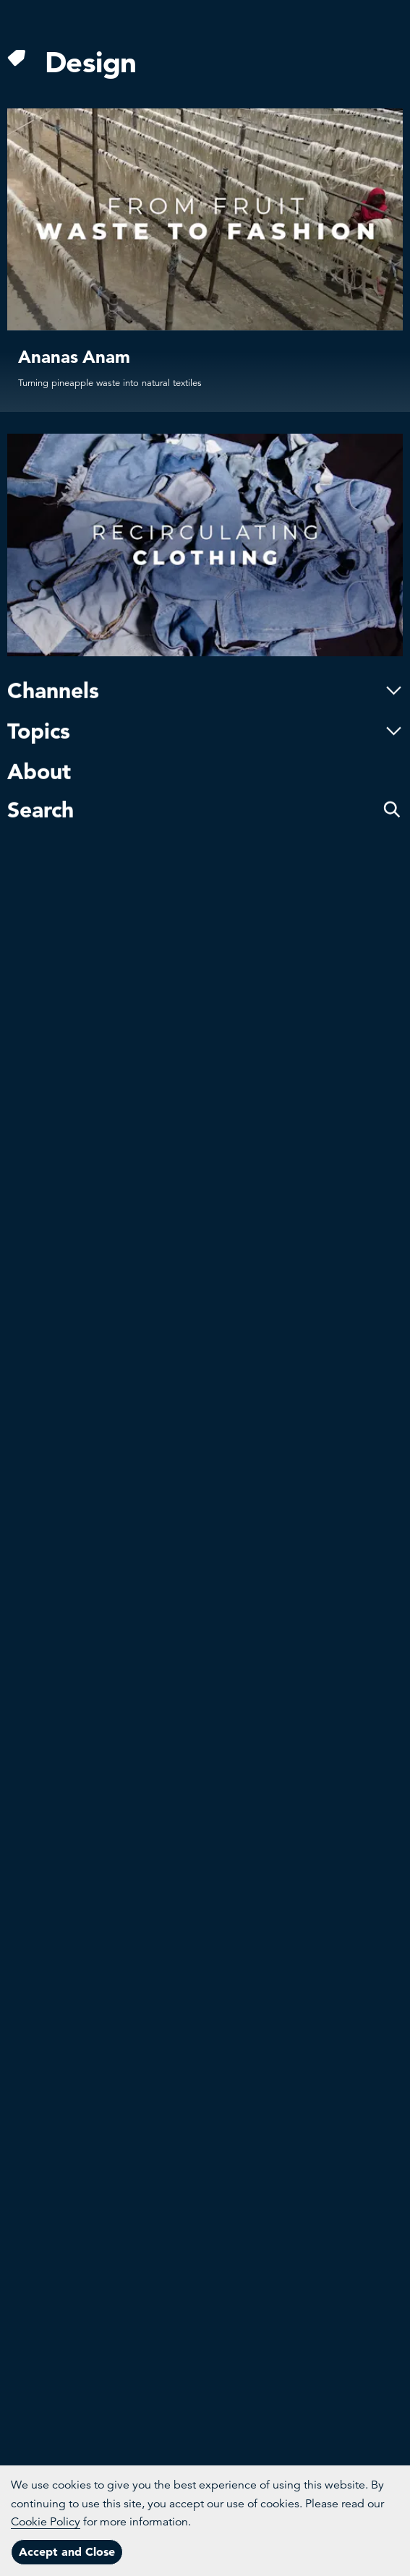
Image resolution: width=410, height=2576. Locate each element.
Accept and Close (67, 2551)
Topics (205, 665)
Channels (205, 624)
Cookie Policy (45, 2522)
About (39, 705)
